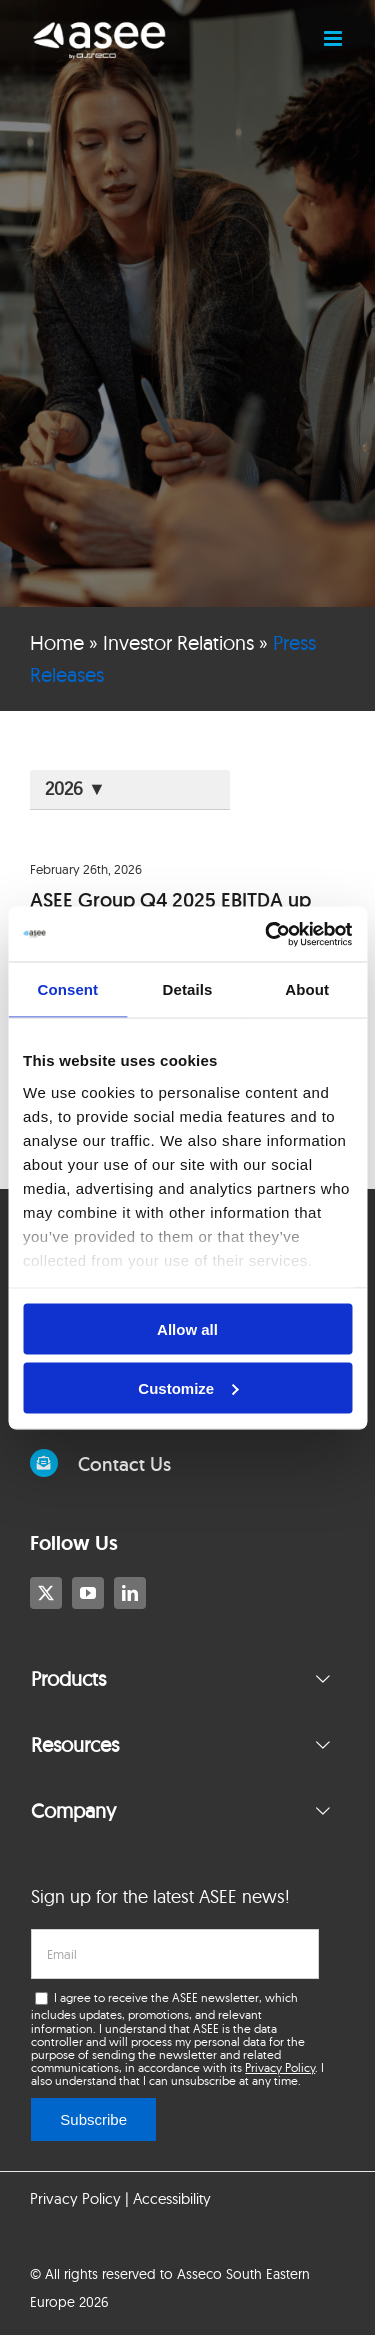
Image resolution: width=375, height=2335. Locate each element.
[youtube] (88, 1593)
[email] (175, 1954)
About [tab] (307, 989)
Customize (188, 1387)
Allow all (187, 1329)
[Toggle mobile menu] (334, 38)
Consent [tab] (67, 989)
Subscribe (93, 2119)
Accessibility (172, 2198)
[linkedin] (130, 1593)
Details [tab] (188, 989)
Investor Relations (178, 642)
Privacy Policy (280, 2067)
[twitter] (46, 1593)
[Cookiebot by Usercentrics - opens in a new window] (267, 934)
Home (57, 642)
